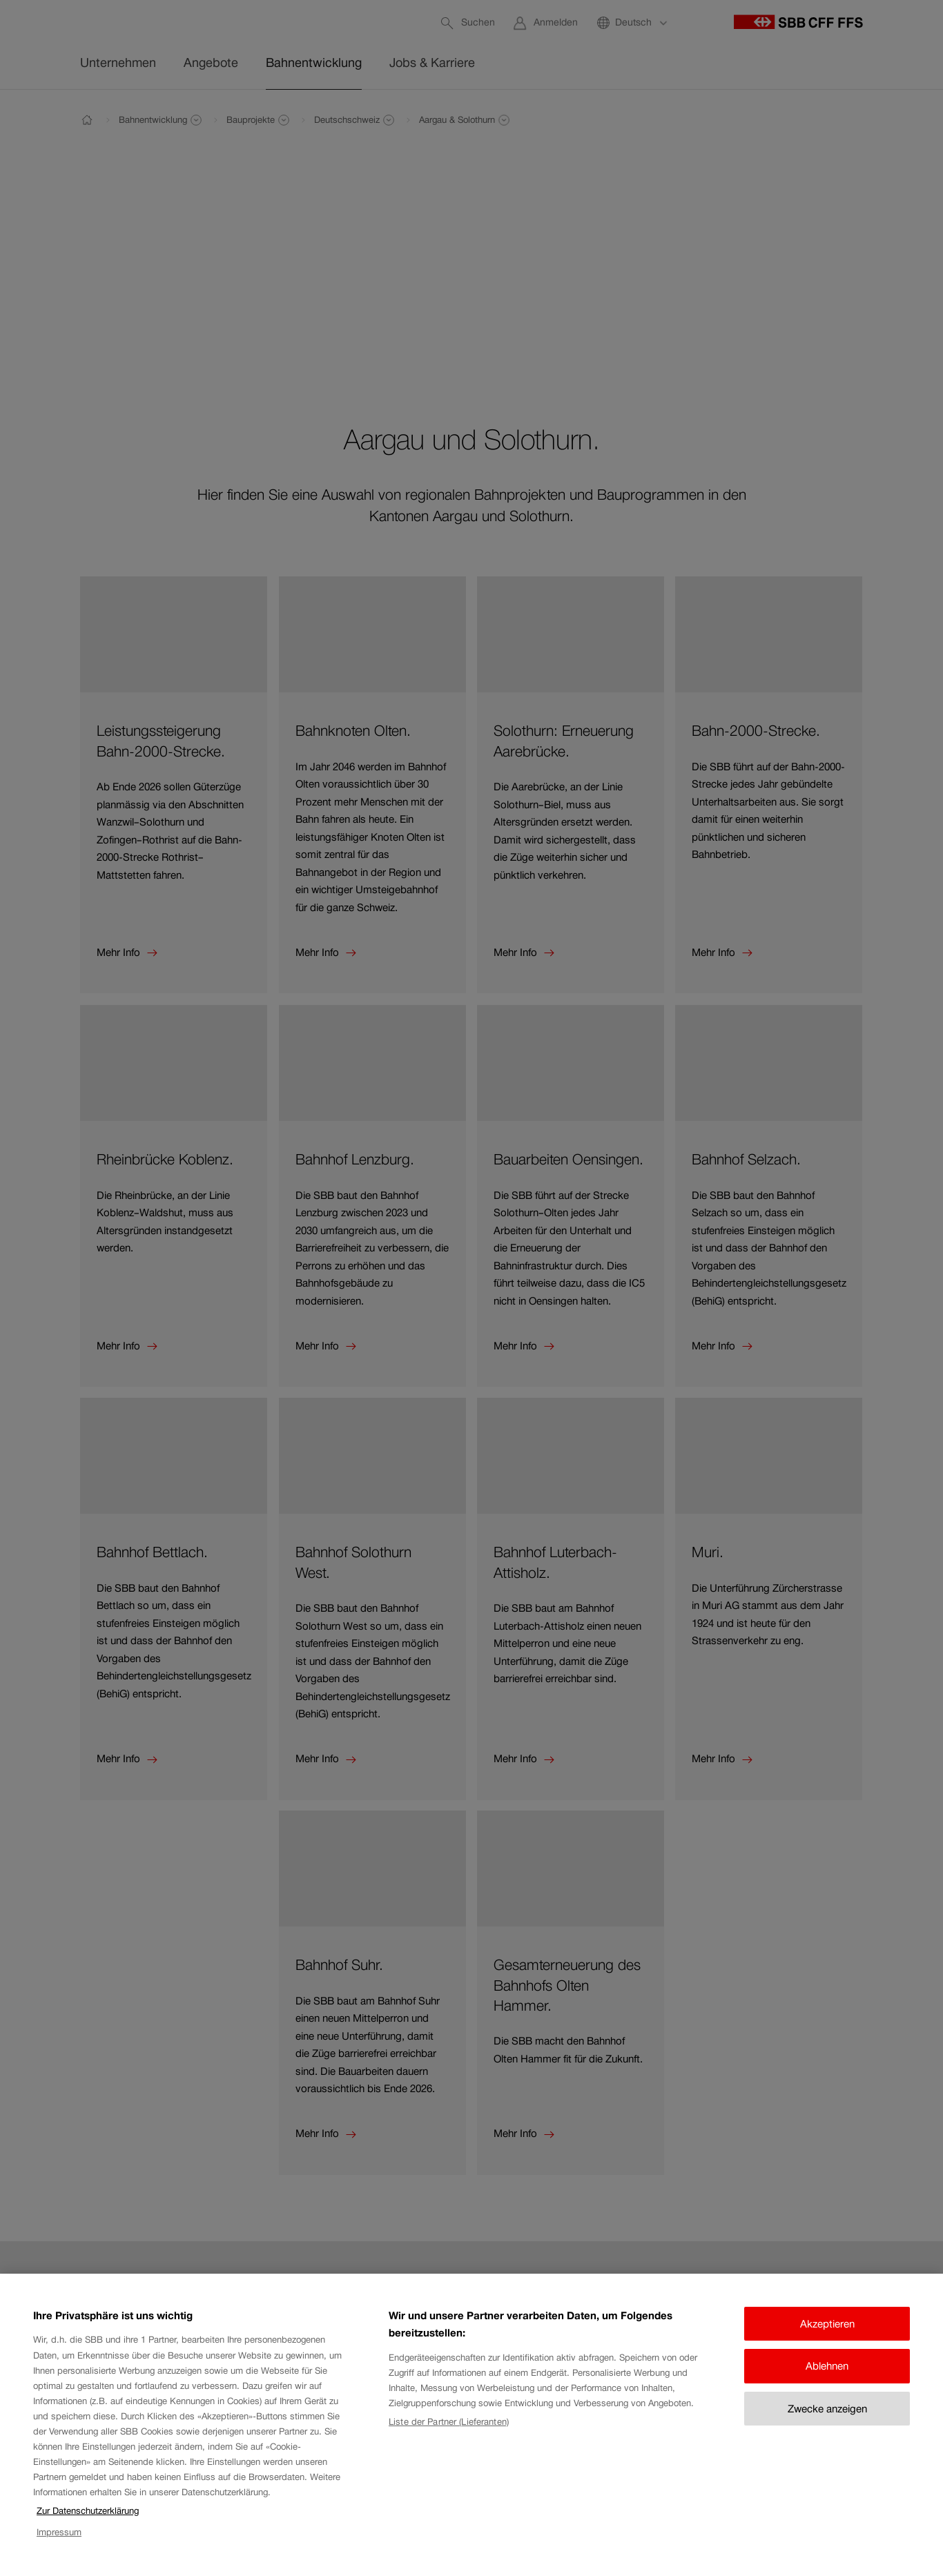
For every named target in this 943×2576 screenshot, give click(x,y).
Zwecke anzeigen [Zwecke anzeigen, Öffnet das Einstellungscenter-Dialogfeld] (827, 2422)
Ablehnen (827, 2379)
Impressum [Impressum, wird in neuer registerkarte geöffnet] (59, 2545)
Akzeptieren (827, 2337)
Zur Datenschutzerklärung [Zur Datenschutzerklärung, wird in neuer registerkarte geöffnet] (88, 2524)
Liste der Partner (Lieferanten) (449, 2435)
